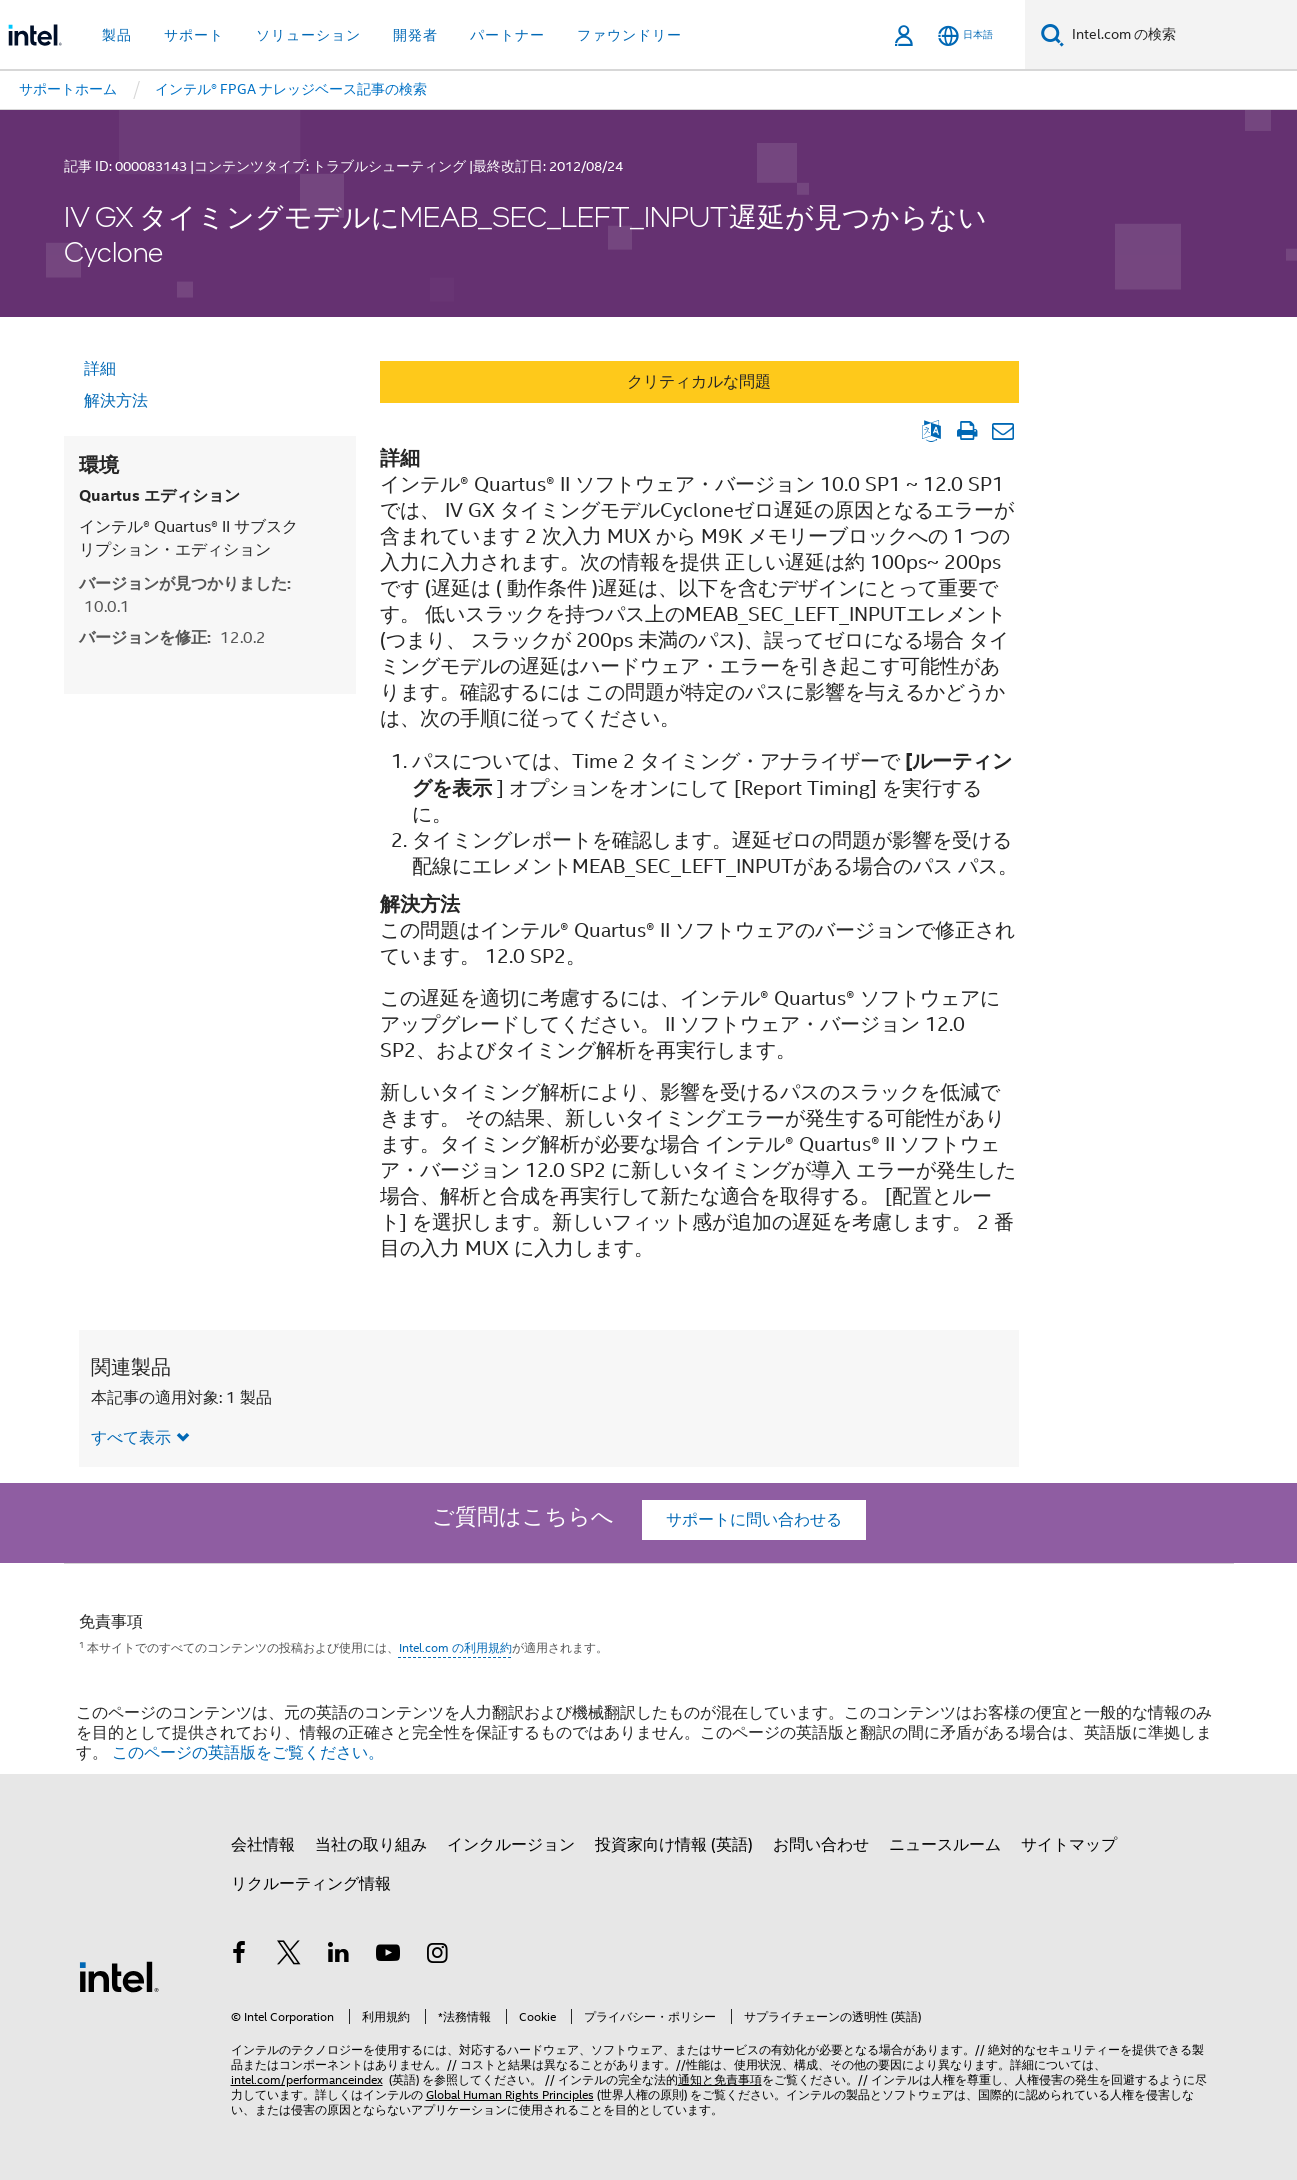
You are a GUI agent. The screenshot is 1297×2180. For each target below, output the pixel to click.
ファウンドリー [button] (629, 35)
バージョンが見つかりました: (185, 595)
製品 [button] (117, 35)
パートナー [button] (507, 35)
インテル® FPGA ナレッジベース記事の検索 (291, 89)
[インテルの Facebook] (240, 1956)
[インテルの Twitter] (289, 1956)
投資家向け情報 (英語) (674, 1845)
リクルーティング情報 (311, 1884)
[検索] (1052, 34)
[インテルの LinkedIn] (339, 1956)
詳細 (100, 369)
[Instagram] (438, 1956)
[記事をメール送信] (1003, 431)
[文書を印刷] (967, 431)
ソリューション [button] (308, 35)
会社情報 (263, 1845)
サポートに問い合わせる (754, 1520)
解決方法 (116, 401)
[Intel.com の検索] (1180, 35)
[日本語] (965, 35)
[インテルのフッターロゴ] (119, 1976)
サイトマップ (1069, 1845)
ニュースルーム (945, 1845)
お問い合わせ (821, 1845)
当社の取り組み (371, 1845)
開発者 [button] (415, 35)
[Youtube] (388, 1956)
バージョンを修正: (172, 637)
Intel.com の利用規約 (455, 1647)
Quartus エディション (159, 495)
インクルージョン (511, 1845)
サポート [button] (194, 35)
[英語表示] (931, 430)
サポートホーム (68, 89)
